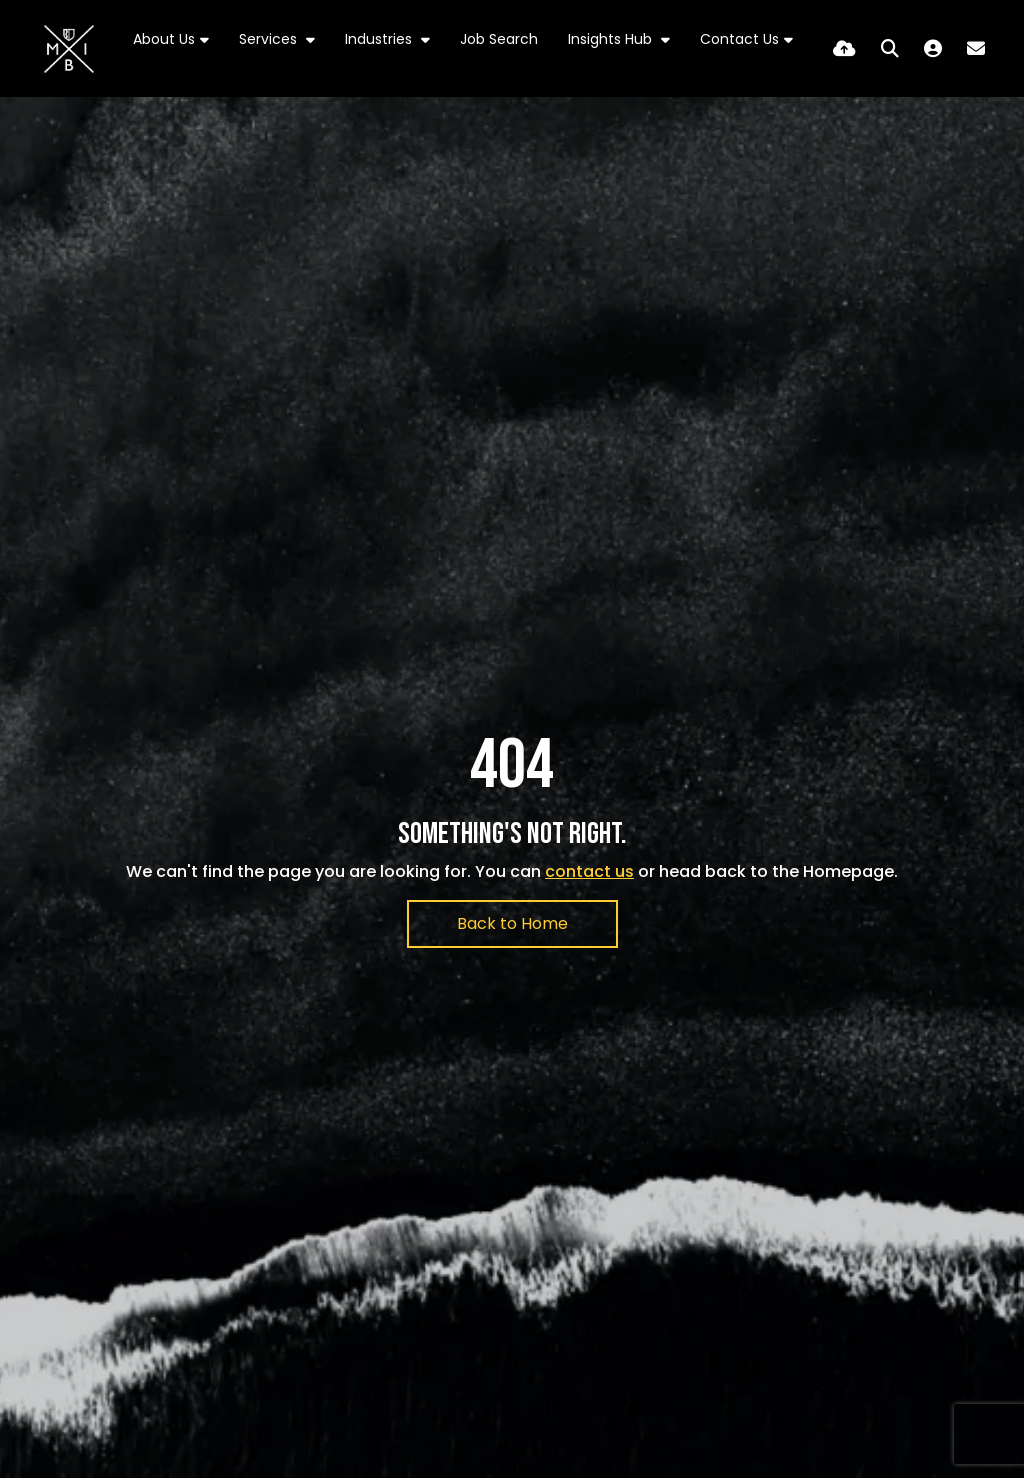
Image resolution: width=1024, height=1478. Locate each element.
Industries (380, 39)
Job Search (499, 39)
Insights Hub (612, 39)
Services (270, 39)
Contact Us (739, 39)
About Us (164, 39)
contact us (589, 871)
